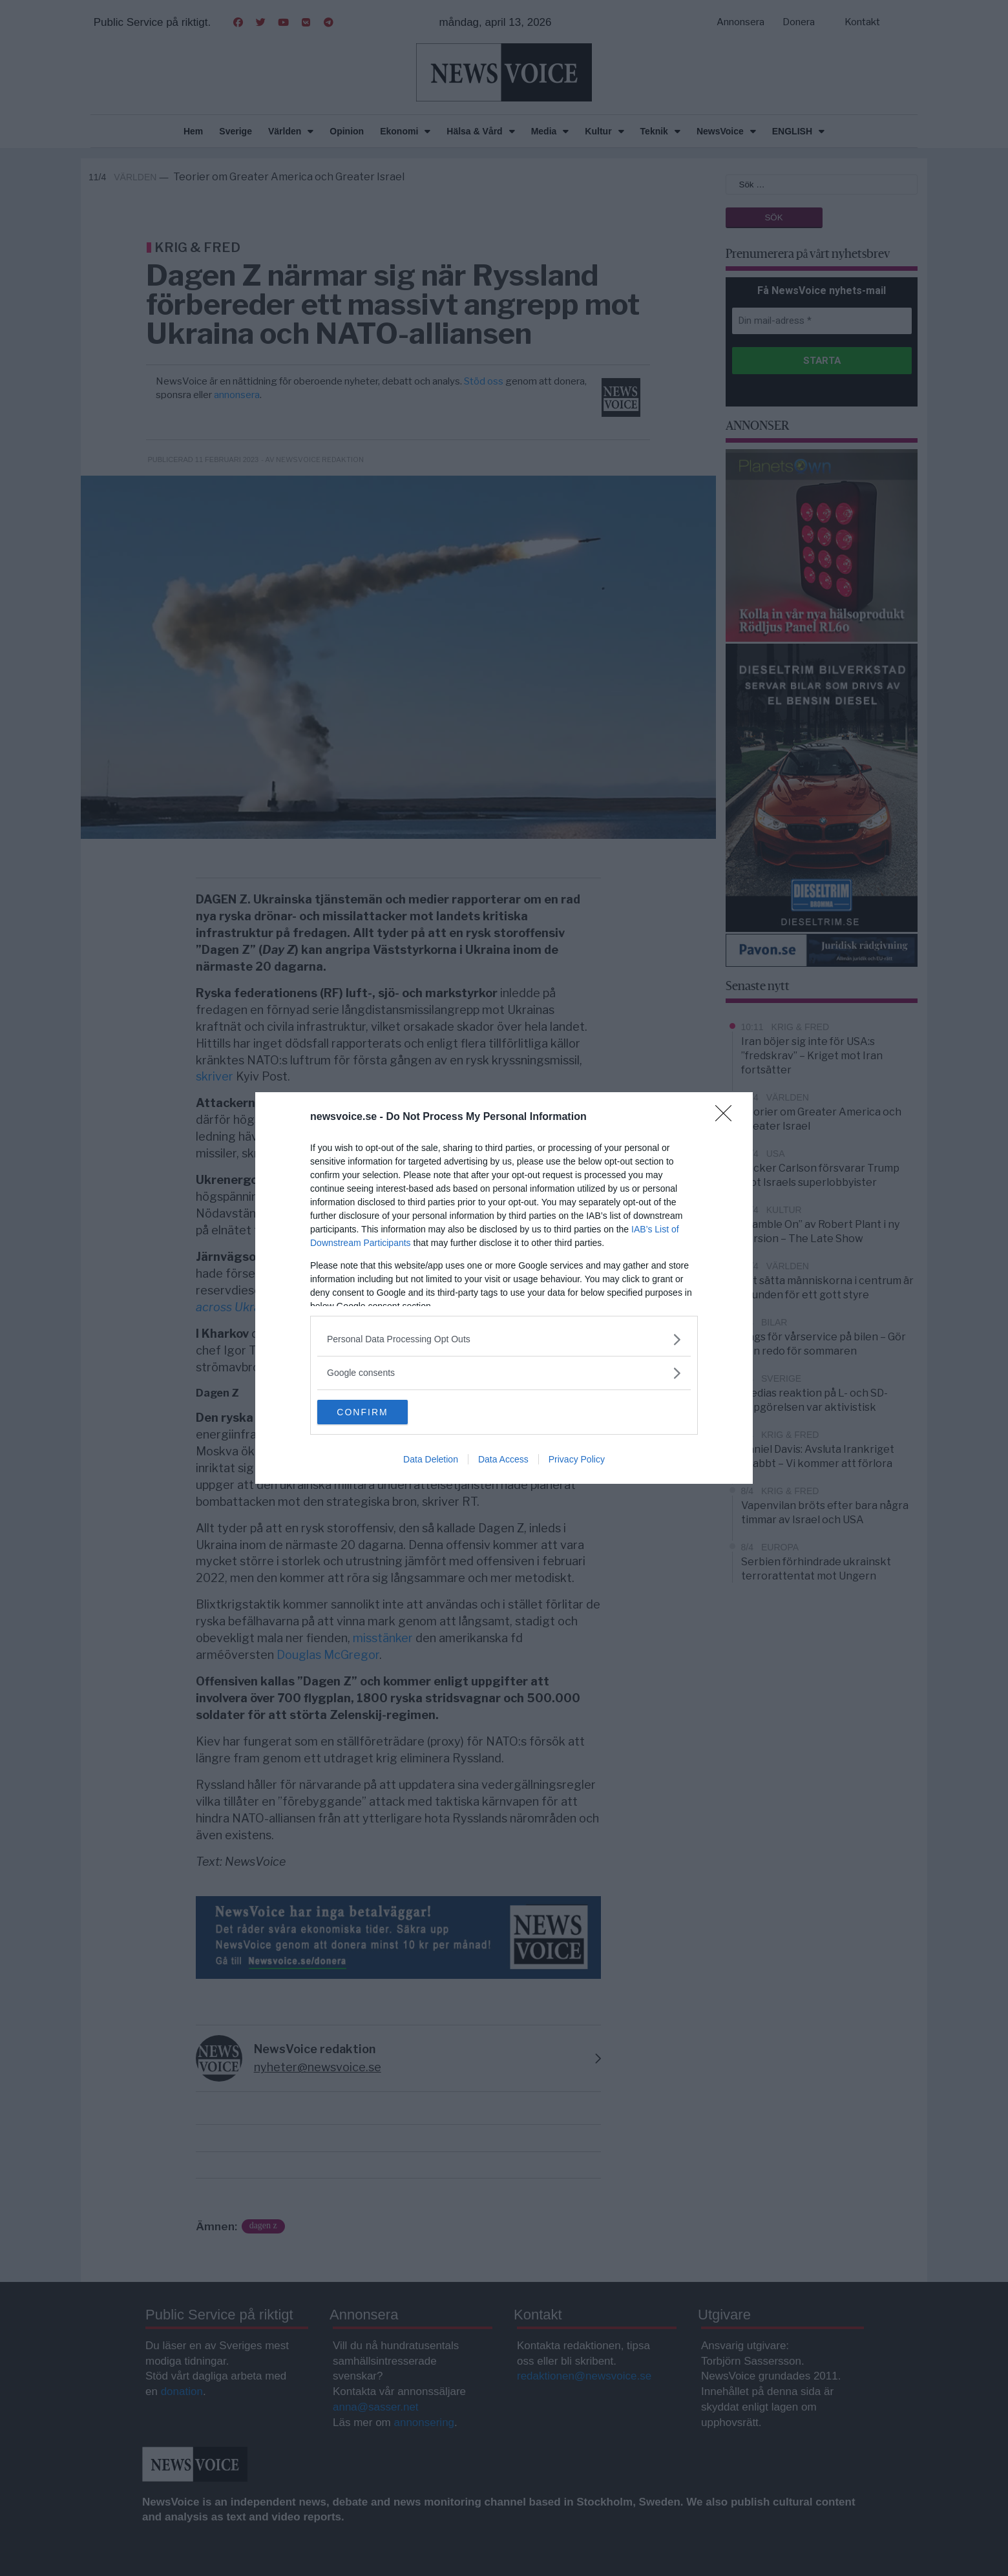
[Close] (727, 1116)
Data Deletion (430, 1460)
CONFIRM (378, 1412)
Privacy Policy (577, 1460)
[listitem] (504, 1339)
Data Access (503, 1460)
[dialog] (504, 1288)
